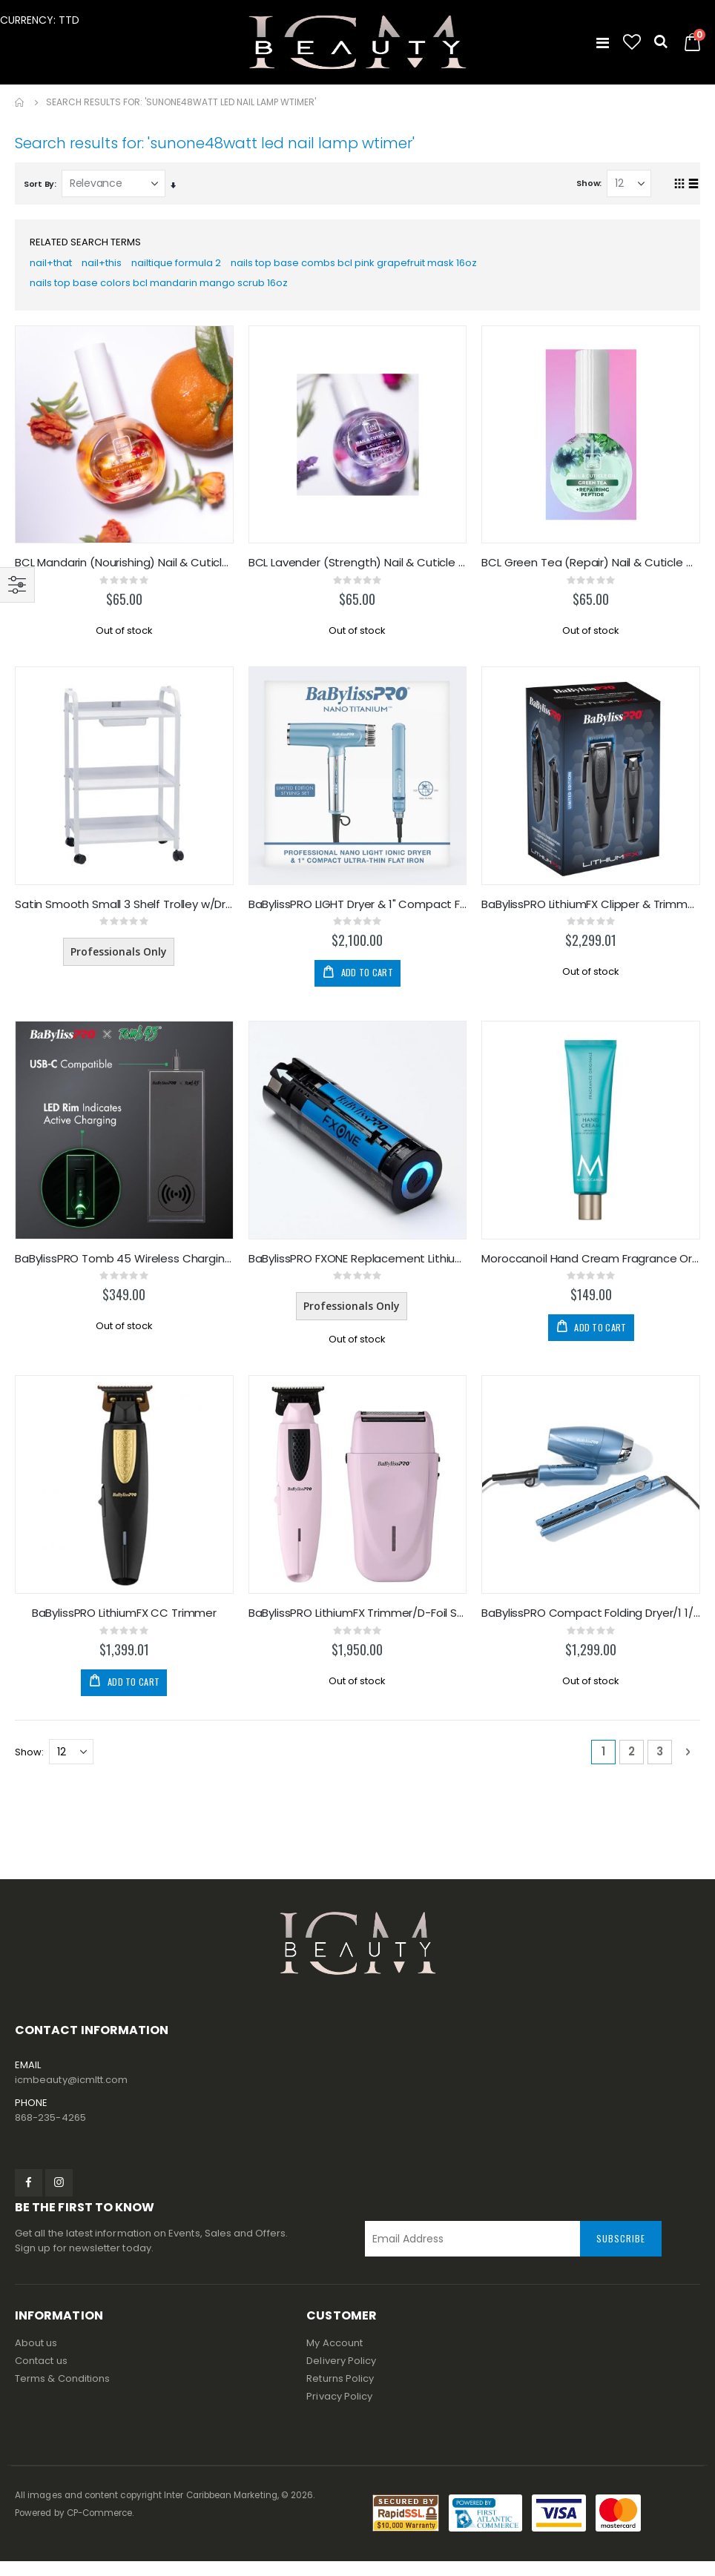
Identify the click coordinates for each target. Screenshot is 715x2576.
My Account (334, 2358)
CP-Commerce (100, 2528)
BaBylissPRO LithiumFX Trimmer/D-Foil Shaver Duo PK (357, 1626)
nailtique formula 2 (189, 266)
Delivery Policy (341, 2375)
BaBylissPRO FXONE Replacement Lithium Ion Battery (357, 1269)
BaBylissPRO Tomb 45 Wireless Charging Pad (124, 1269)
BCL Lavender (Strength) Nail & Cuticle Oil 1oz (357, 570)
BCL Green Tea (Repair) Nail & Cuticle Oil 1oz (590, 570)
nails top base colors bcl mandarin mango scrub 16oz (167, 289)
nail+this (108, 266)
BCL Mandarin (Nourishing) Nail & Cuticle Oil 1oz (124, 570)
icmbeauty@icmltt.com (71, 2095)
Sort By (39, 184)
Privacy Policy (339, 2411)
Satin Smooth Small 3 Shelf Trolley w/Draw (124, 914)
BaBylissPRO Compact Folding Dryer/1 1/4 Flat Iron (590, 1626)
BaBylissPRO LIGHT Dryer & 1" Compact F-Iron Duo (357, 914)
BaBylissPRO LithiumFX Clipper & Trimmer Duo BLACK (590, 914)
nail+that (53, 266)
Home (20, 102)
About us (36, 2358)
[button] (632, 42)
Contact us (41, 2375)
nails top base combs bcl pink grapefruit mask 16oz (380, 266)
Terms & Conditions (62, 2393)
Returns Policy (340, 2393)
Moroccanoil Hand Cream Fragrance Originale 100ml (590, 1269)
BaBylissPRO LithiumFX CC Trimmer (124, 1626)
